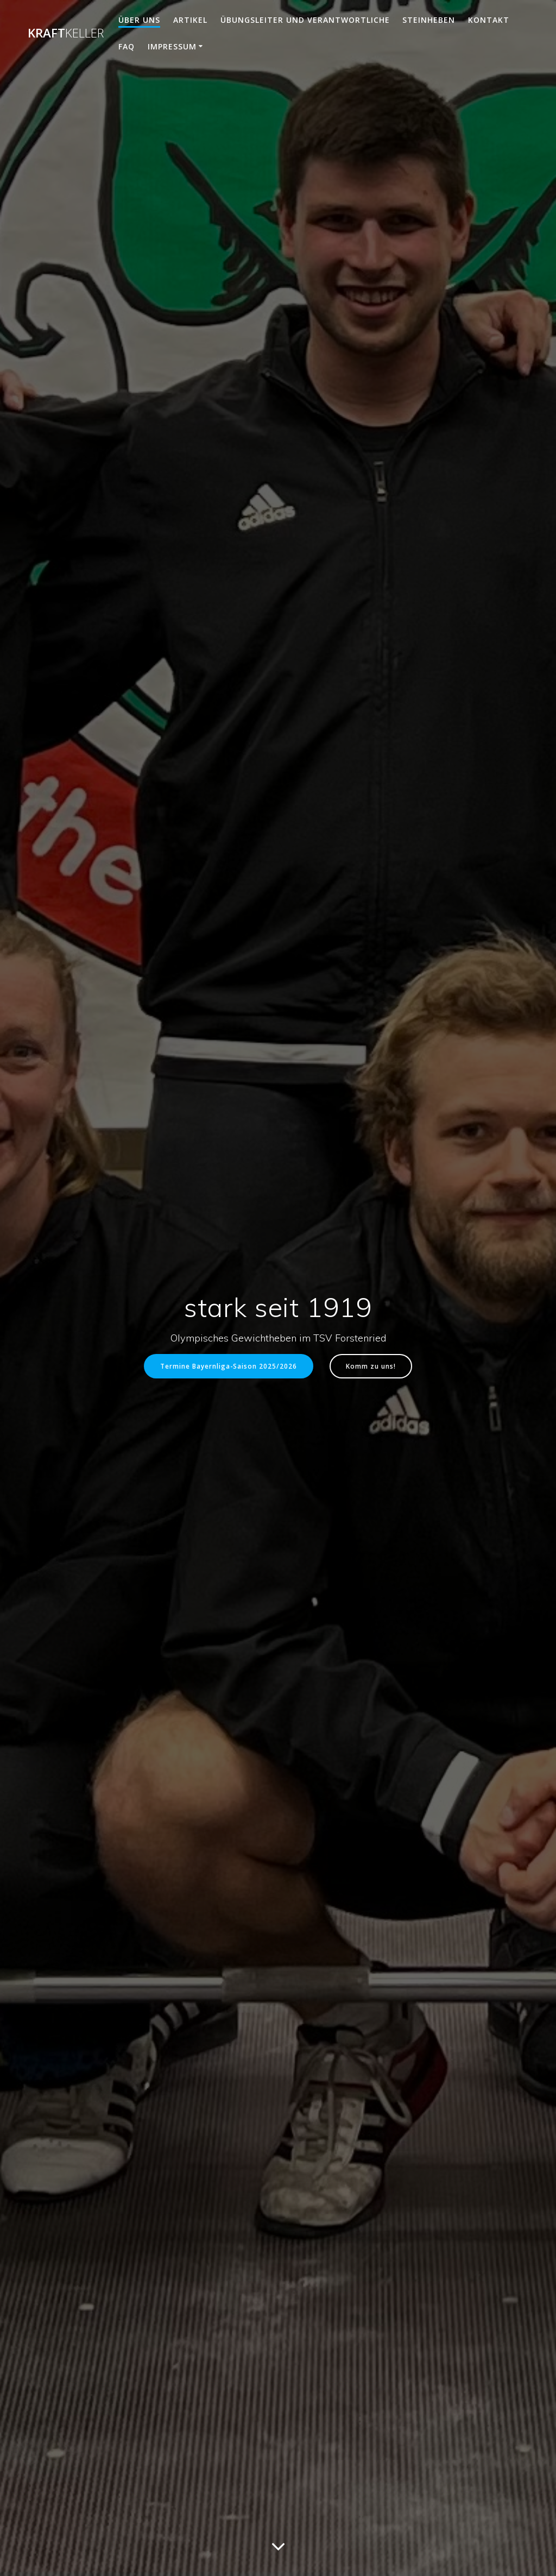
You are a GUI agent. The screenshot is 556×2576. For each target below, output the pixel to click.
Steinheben (428, 20)
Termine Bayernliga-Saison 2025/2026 (228, 1366)
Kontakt (488, 20)
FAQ (126, 46)
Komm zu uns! (371, 1366)
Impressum (172, 46)
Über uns (139, 20)
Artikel (190, 20)
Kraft (66, 33)
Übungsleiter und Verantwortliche (305, 20)
